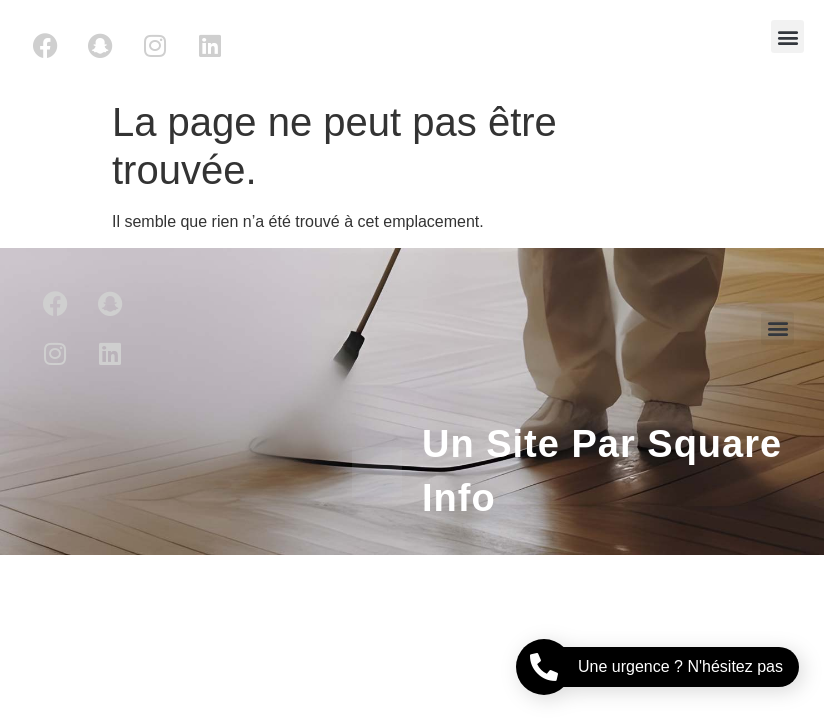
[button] (787, 36)
